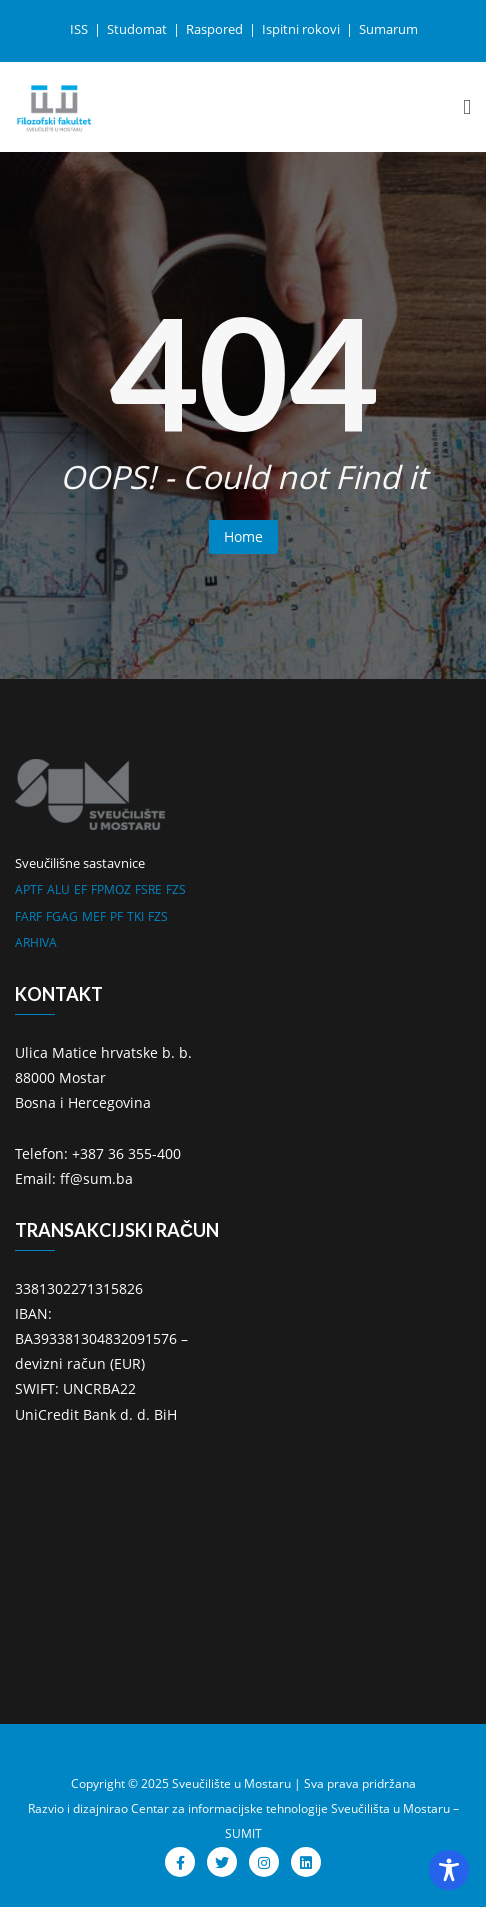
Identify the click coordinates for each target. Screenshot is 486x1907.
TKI (135, 916)
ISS (80, 29)
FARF (28, 916)
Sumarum (388, 29)
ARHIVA (36, 942)
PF (116, 916)
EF (80, 889)
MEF (94, 916)
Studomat (138, 29)
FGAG (62, 916)
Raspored (216, 29)
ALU (58, 889)
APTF (29, 889)
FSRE (148, 889)
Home (243, 536)
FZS (176, 889)
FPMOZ (111, 889)
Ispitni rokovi (302, 29)
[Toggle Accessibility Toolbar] (449, 1870)
